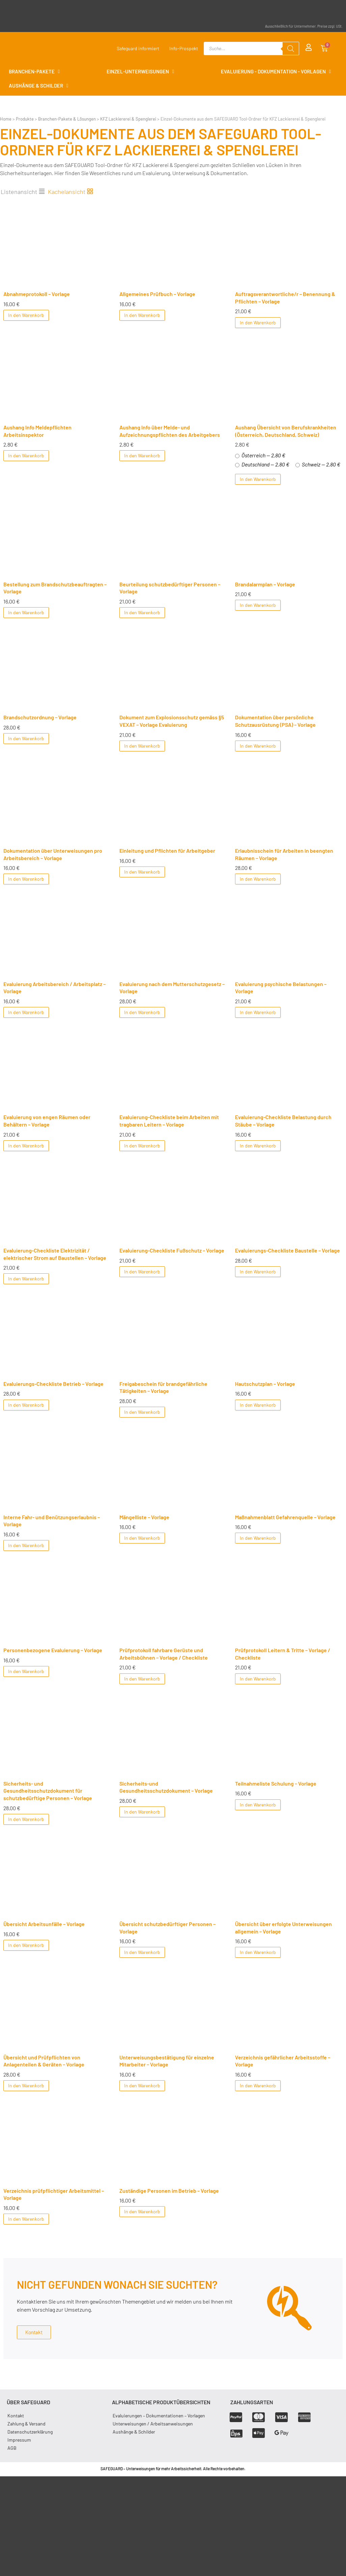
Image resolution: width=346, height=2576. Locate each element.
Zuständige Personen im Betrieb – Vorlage (169, 2190)
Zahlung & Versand (26, 2423)
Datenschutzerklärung (30, 2432)
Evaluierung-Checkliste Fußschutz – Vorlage (171, 1250)
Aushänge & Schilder (134, 2432)
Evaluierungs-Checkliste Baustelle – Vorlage (287, 1250)
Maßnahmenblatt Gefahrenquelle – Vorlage (285, 1517)
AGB (12, 2448)
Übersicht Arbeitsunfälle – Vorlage (44, 1924)
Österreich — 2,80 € (260, 455)
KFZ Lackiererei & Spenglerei (128, 119)
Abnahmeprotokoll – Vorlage (36, 294)
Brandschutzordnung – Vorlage (40, 717)
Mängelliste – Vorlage (144, 1517)
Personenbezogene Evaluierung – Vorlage (52, 1650)
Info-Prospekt (183, 48)
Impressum (19, 2440)
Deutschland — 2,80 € (262, 464)
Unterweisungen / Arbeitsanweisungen (153, 2423)
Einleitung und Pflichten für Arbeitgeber (167, 850)
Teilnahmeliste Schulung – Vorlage (275, 1783)
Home (5, 119)
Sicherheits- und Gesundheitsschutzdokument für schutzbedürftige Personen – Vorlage (47, 1790)
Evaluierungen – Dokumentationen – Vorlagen (159, 2415)
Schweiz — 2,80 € (317, 464)
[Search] (290, 48)
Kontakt (15, 2415)
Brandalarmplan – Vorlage (265, 584)
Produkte (25, 119)
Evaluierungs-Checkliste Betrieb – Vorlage (53, 1383)
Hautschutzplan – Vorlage (265, 1383)
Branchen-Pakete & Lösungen (67, 119)
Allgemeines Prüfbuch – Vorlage (157, 294)
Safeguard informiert (138, 48)
